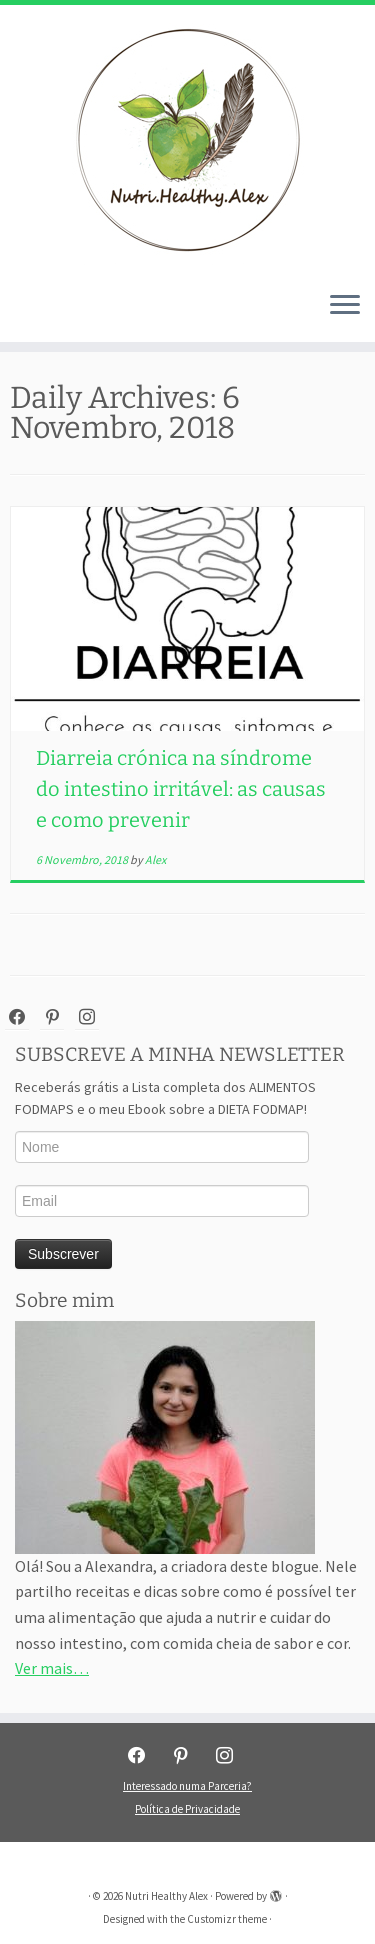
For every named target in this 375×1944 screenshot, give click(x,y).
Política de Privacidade (187, 1809)
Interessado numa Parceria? (187, 1786)
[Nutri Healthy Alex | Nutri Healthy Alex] (187, 140)
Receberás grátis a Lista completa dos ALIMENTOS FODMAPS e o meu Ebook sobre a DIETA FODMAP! (165, 1098)
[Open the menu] (345, 306)
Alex (155, 859)
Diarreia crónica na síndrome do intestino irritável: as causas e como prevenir (181, 789)
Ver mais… (52, 1668)
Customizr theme (227, 1919)
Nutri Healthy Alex (166, 1896)
